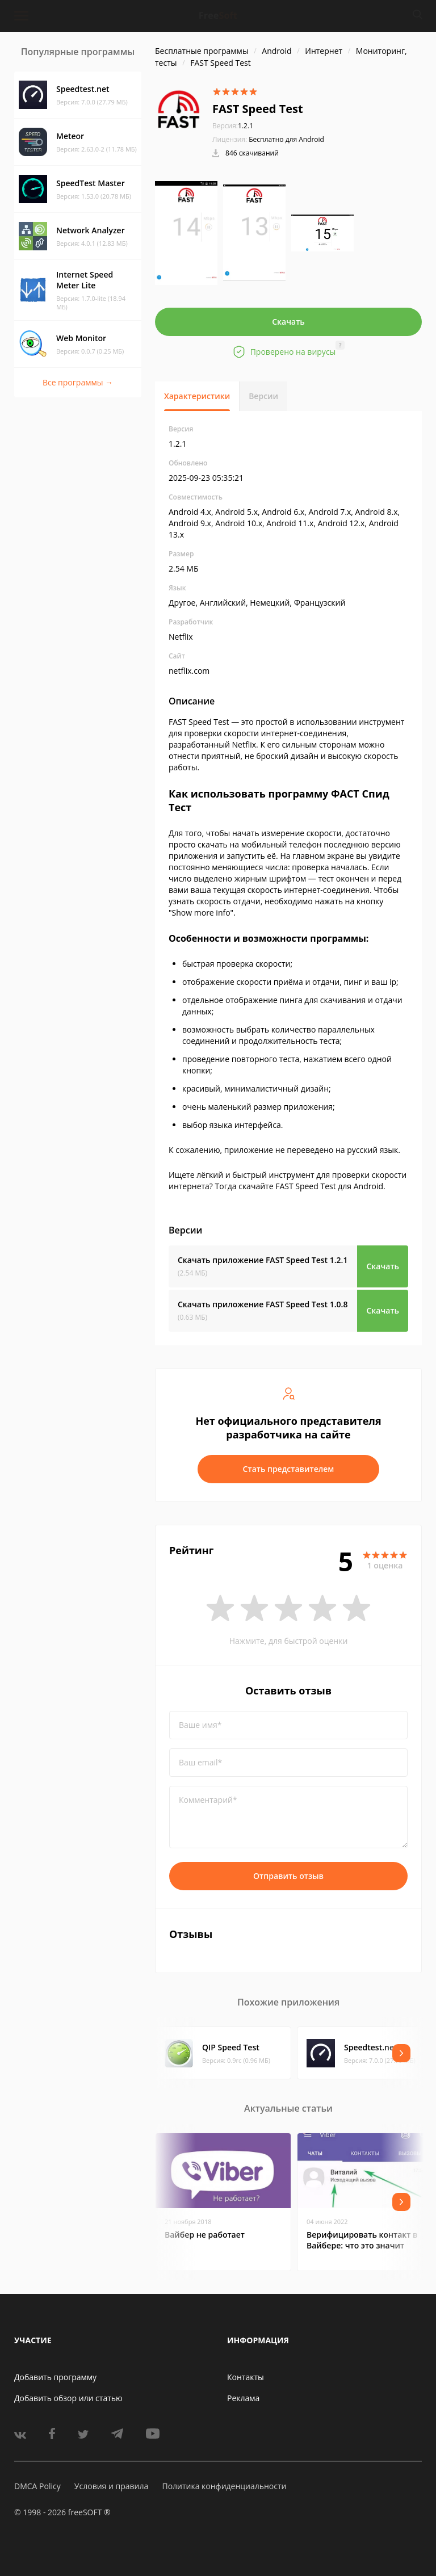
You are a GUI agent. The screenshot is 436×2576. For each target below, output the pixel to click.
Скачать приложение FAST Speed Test (262, 1260)
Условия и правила (111, 2486)
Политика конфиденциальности (224, 2486)
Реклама (243, 2398)
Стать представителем (288, 1468)
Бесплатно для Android (286, 139)
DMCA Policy (37, 2486)
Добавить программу (55, 2377)
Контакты (245, 2377)
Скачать (288, 321)
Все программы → (78, 382)
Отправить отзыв (288, 1875)
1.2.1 (232, 126)
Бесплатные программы (202, 50)
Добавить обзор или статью (68, 2398)
